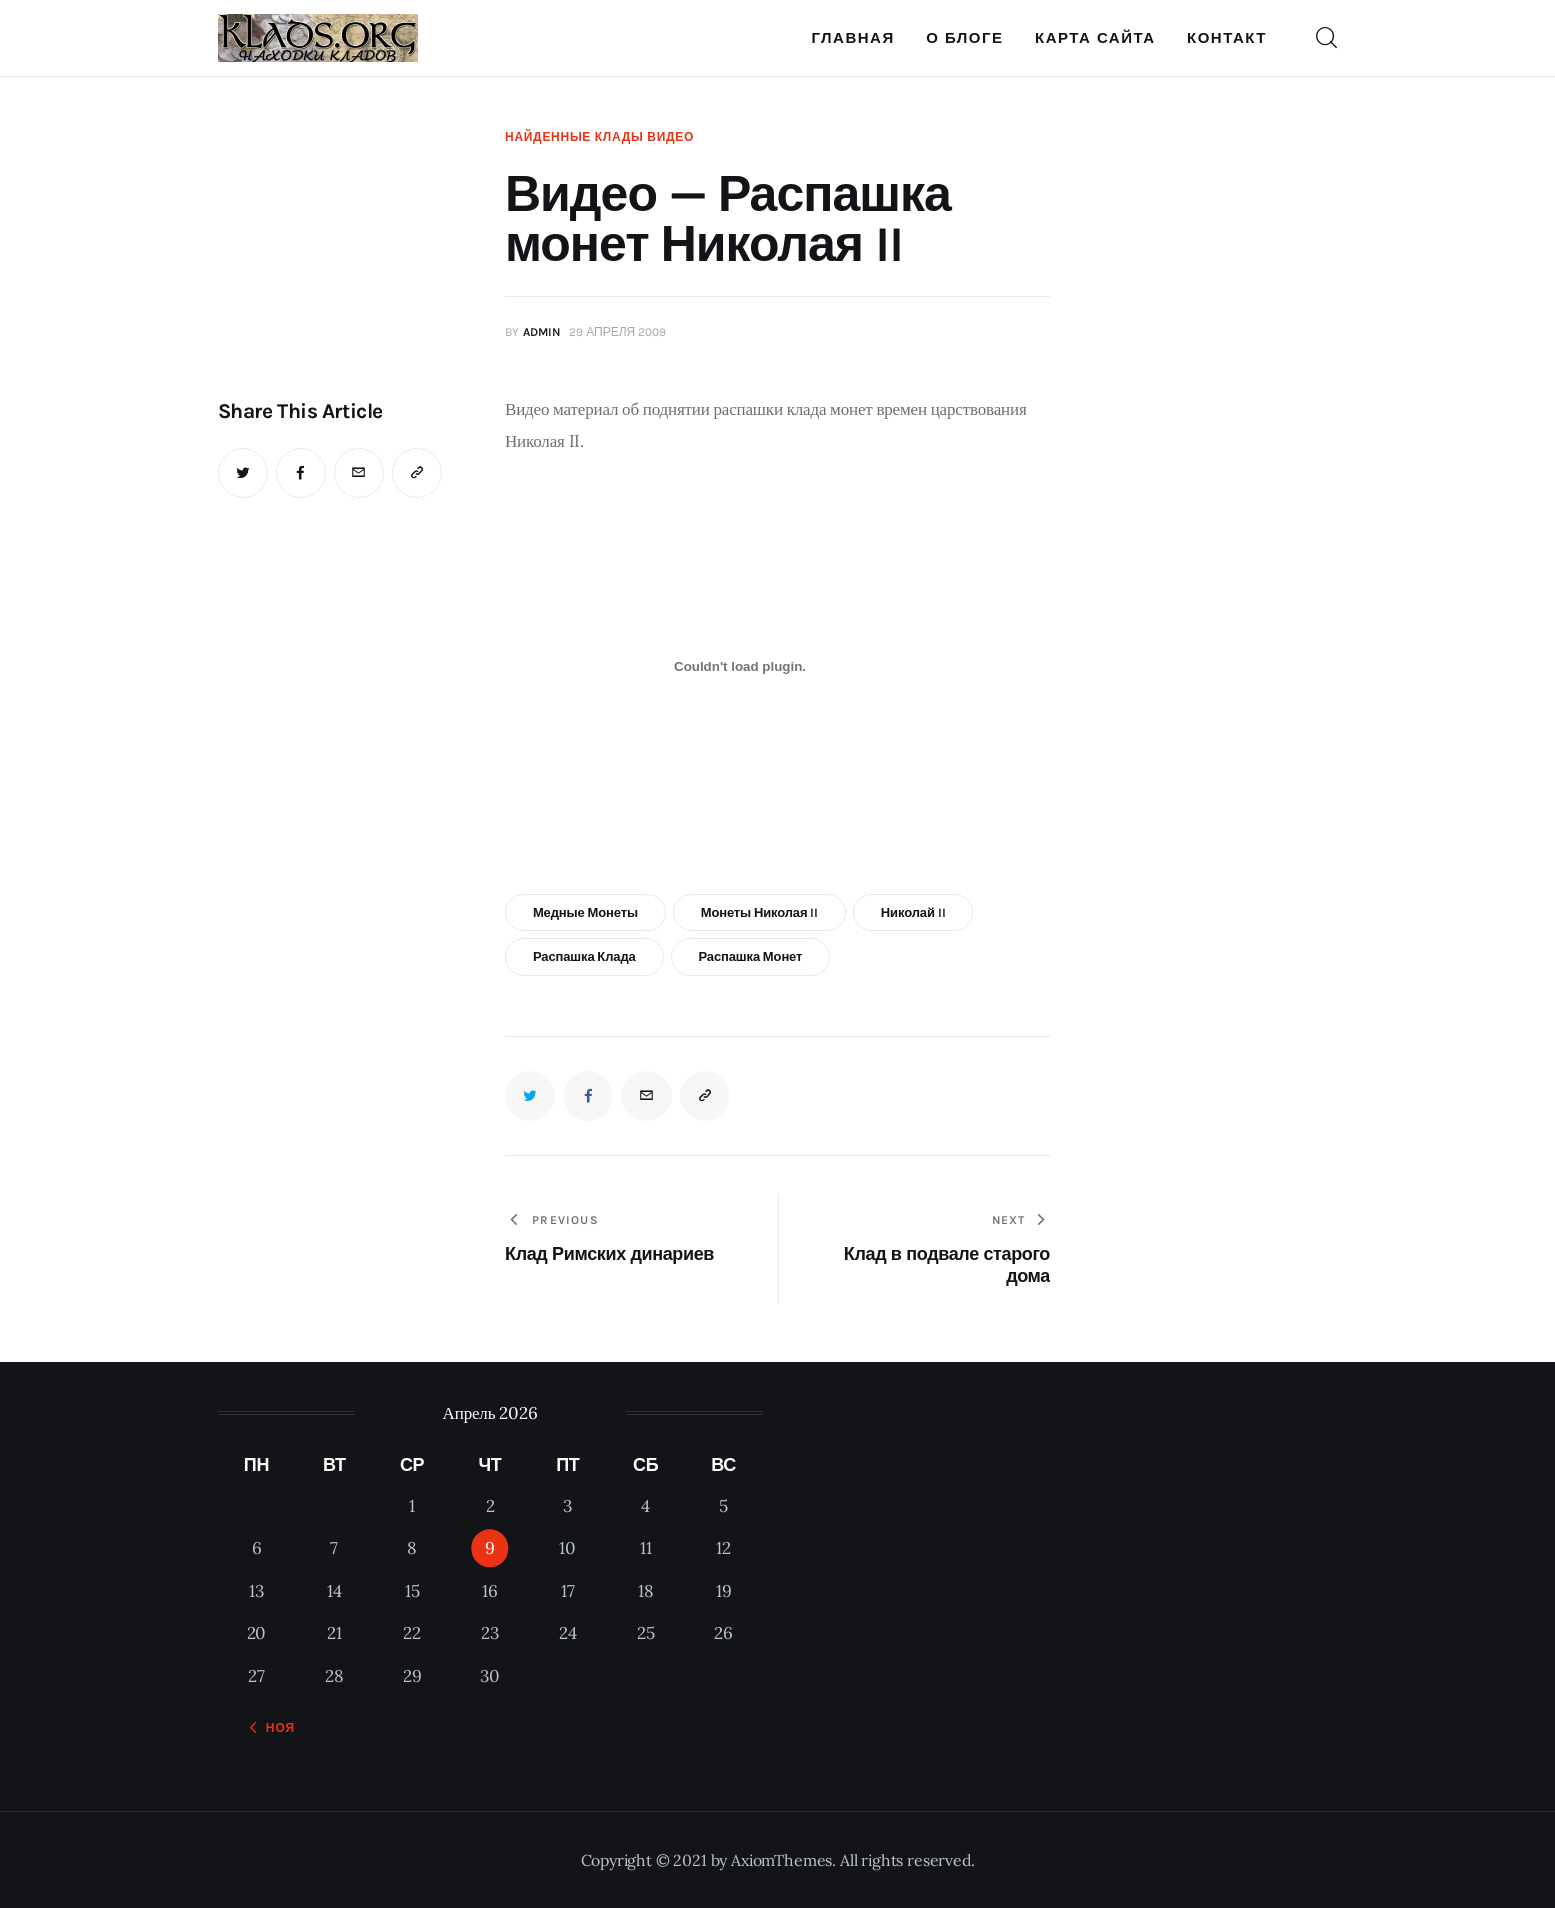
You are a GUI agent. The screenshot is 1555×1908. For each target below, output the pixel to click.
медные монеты (585, 912)
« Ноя (274, 1728)
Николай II (913, 912)
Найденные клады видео (599, 137)
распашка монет (750, 956)
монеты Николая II (759, 912)
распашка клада (584, 956)
